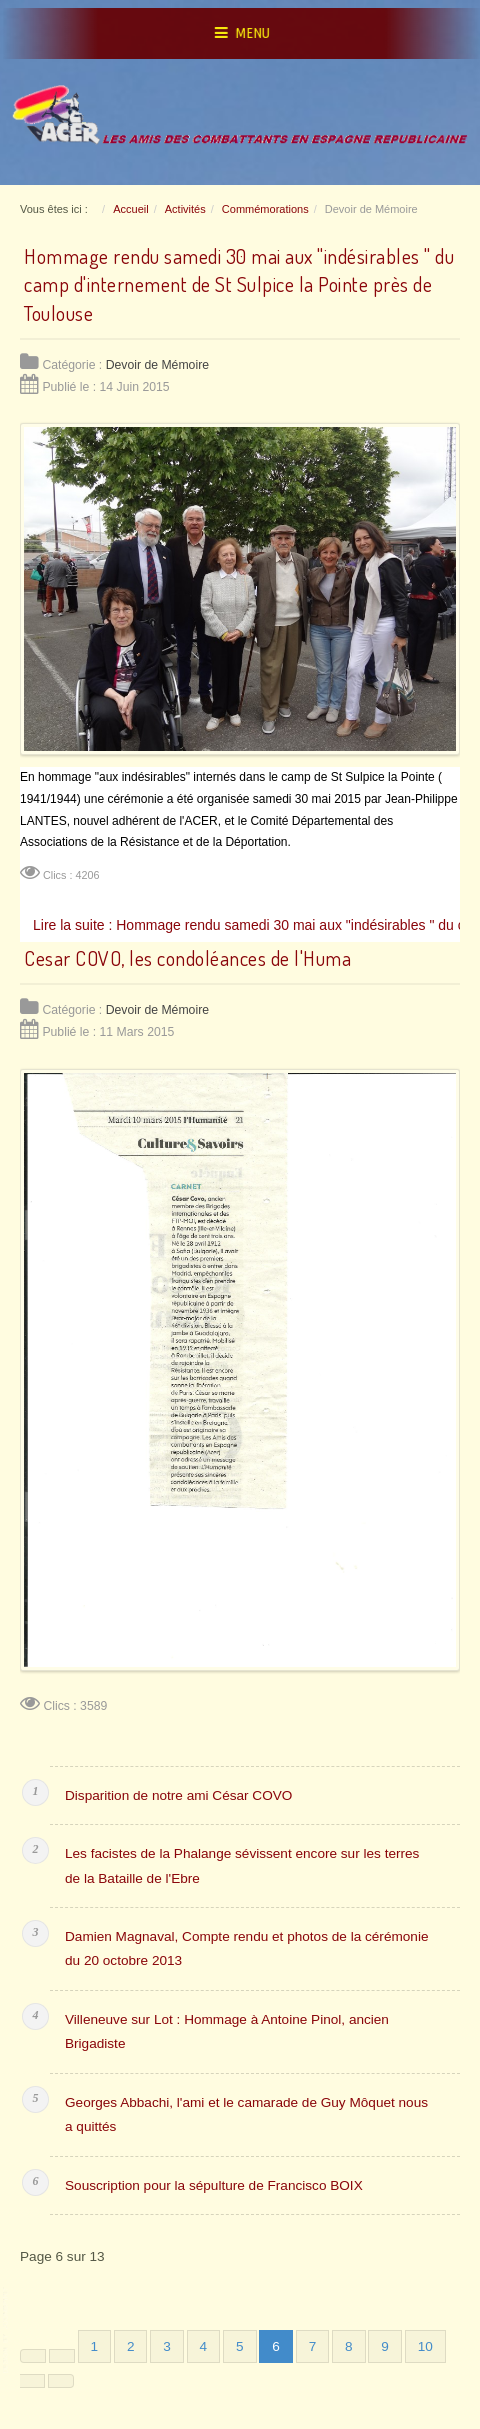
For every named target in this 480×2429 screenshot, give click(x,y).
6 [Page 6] (276, 2346)
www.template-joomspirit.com (7, 2330)
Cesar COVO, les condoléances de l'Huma (187, 958)
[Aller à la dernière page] (61, 2381)
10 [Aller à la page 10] (425, 2346)
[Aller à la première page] (33, 2356)
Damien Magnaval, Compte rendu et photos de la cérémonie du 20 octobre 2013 (246, 1948)
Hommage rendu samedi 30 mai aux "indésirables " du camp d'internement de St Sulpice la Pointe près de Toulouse (239, 284)
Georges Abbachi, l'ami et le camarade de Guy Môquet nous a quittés (246, 2114)
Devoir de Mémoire (157, 365)
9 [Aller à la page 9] (385, 2346)
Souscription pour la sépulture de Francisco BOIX (214, 2185)
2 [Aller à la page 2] (131, 2346)
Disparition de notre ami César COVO (178, 1795)
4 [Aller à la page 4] (204, 2346)
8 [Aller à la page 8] (349, 2346)
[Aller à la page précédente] (62, 2356)
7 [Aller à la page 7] (313, 2346)
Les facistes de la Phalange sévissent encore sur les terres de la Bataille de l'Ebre (242, 1865)
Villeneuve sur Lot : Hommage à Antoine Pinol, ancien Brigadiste (227, 2031)
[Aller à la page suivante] (32, 2381)
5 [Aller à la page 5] (240, 2346)
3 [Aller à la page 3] (167, 2346)
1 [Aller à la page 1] (95, 2346)
